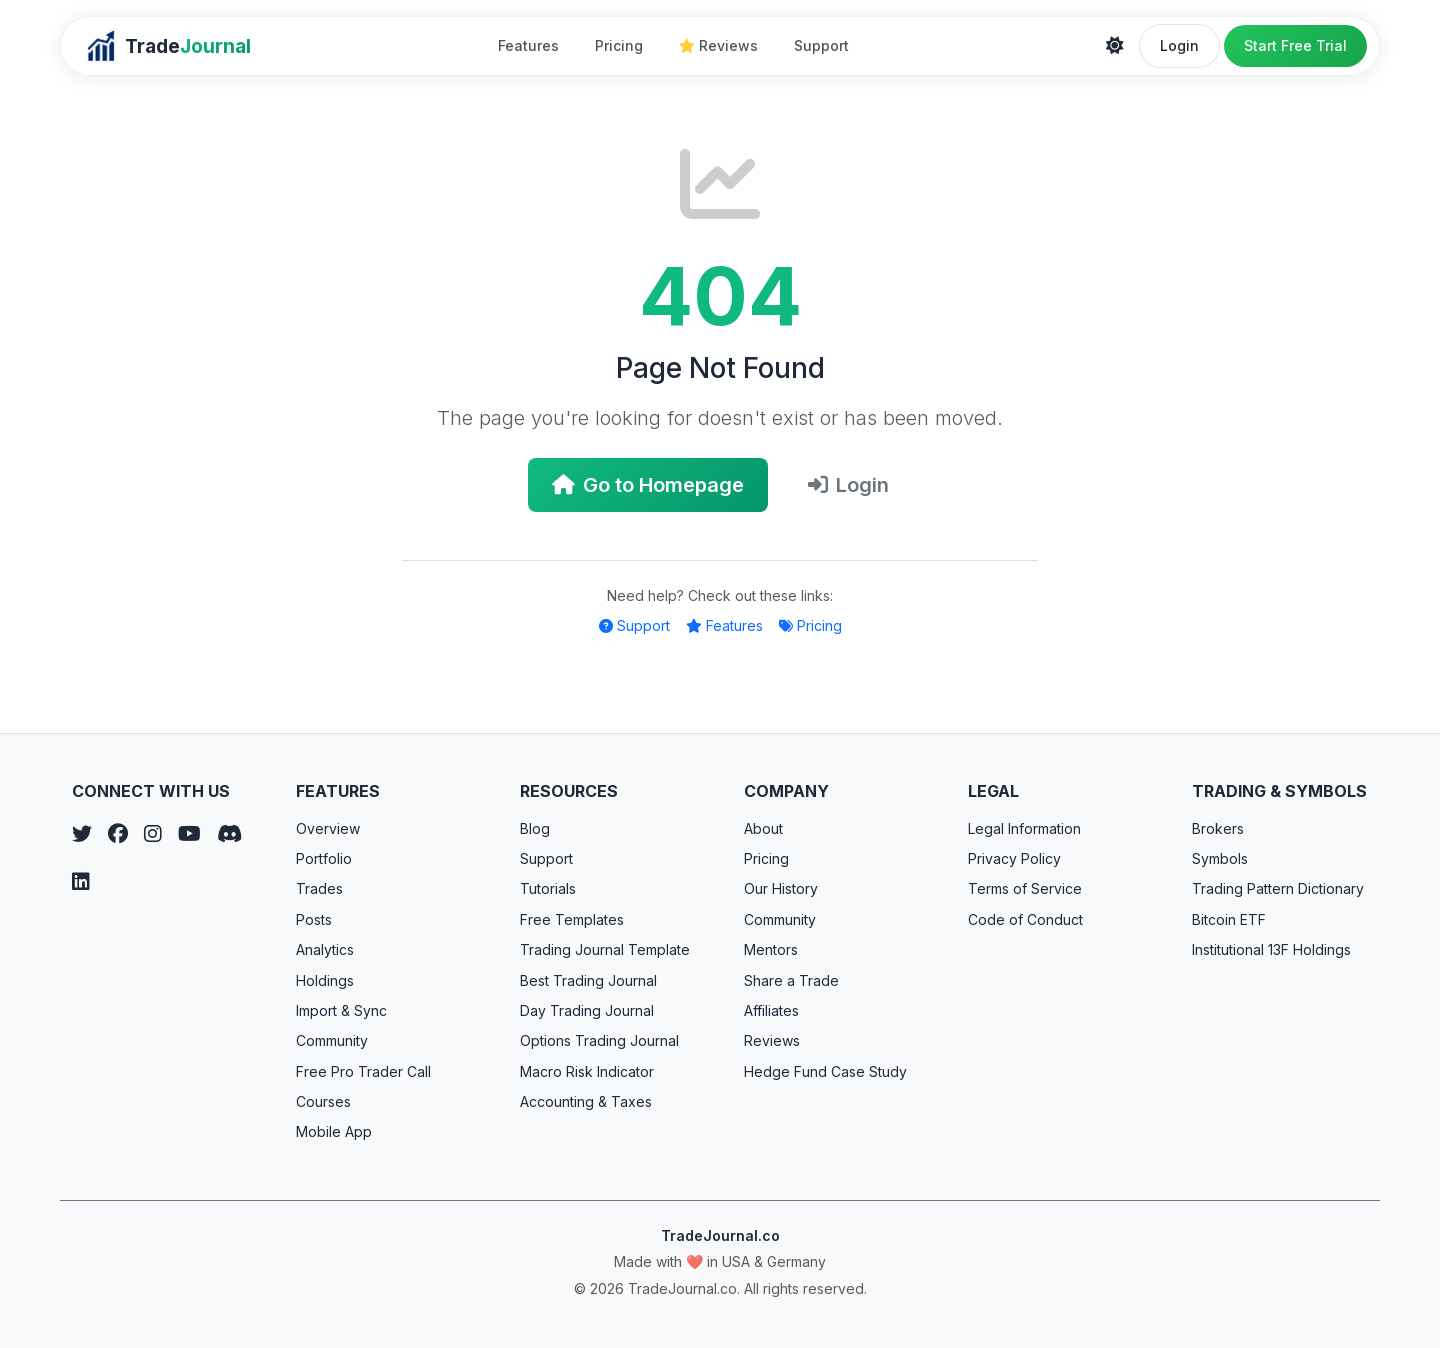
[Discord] (229, 834)
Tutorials (548, 888)
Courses (323, 1101)
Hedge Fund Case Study (825, 1071)
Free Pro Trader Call (363, 1071)
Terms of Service (1025, 888)
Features (528, 45)
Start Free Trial (1295, 45)
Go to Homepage (648, 485)
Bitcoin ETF (1229, 919)
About (763, 828)
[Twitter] (82, 834)
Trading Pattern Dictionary (1278, 888)
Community (332, 1040)
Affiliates (771, 1010)
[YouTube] (189, 834)
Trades (319, 888)
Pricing (619, 45)
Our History (781, 888)
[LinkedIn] (81, 882)
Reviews (718, 45)
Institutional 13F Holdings (1271, 949)
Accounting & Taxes (586, 1101)
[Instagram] (153, 834)
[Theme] (1115, 46)
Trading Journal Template (605, 949)
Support (821, 45)
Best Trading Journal (588, 980)
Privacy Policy (1014, 858)
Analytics (325, 949)
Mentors (771, 949)
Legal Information (1024, 828)
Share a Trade (791, 980)
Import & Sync (341, 1010)
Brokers (1218, 828)
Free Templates (572, 919)
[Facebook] (118, 834)
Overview (328, 828)
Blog (535, 828)
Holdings (325, 980)
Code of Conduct (1025, 919)
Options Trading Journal (599, 1040)
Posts (314, 919)
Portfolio (324, 858)
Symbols (1220, 858)
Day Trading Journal (587, 1010)
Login (1179, 45)
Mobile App (334, 1131)
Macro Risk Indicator (587, 1071)
